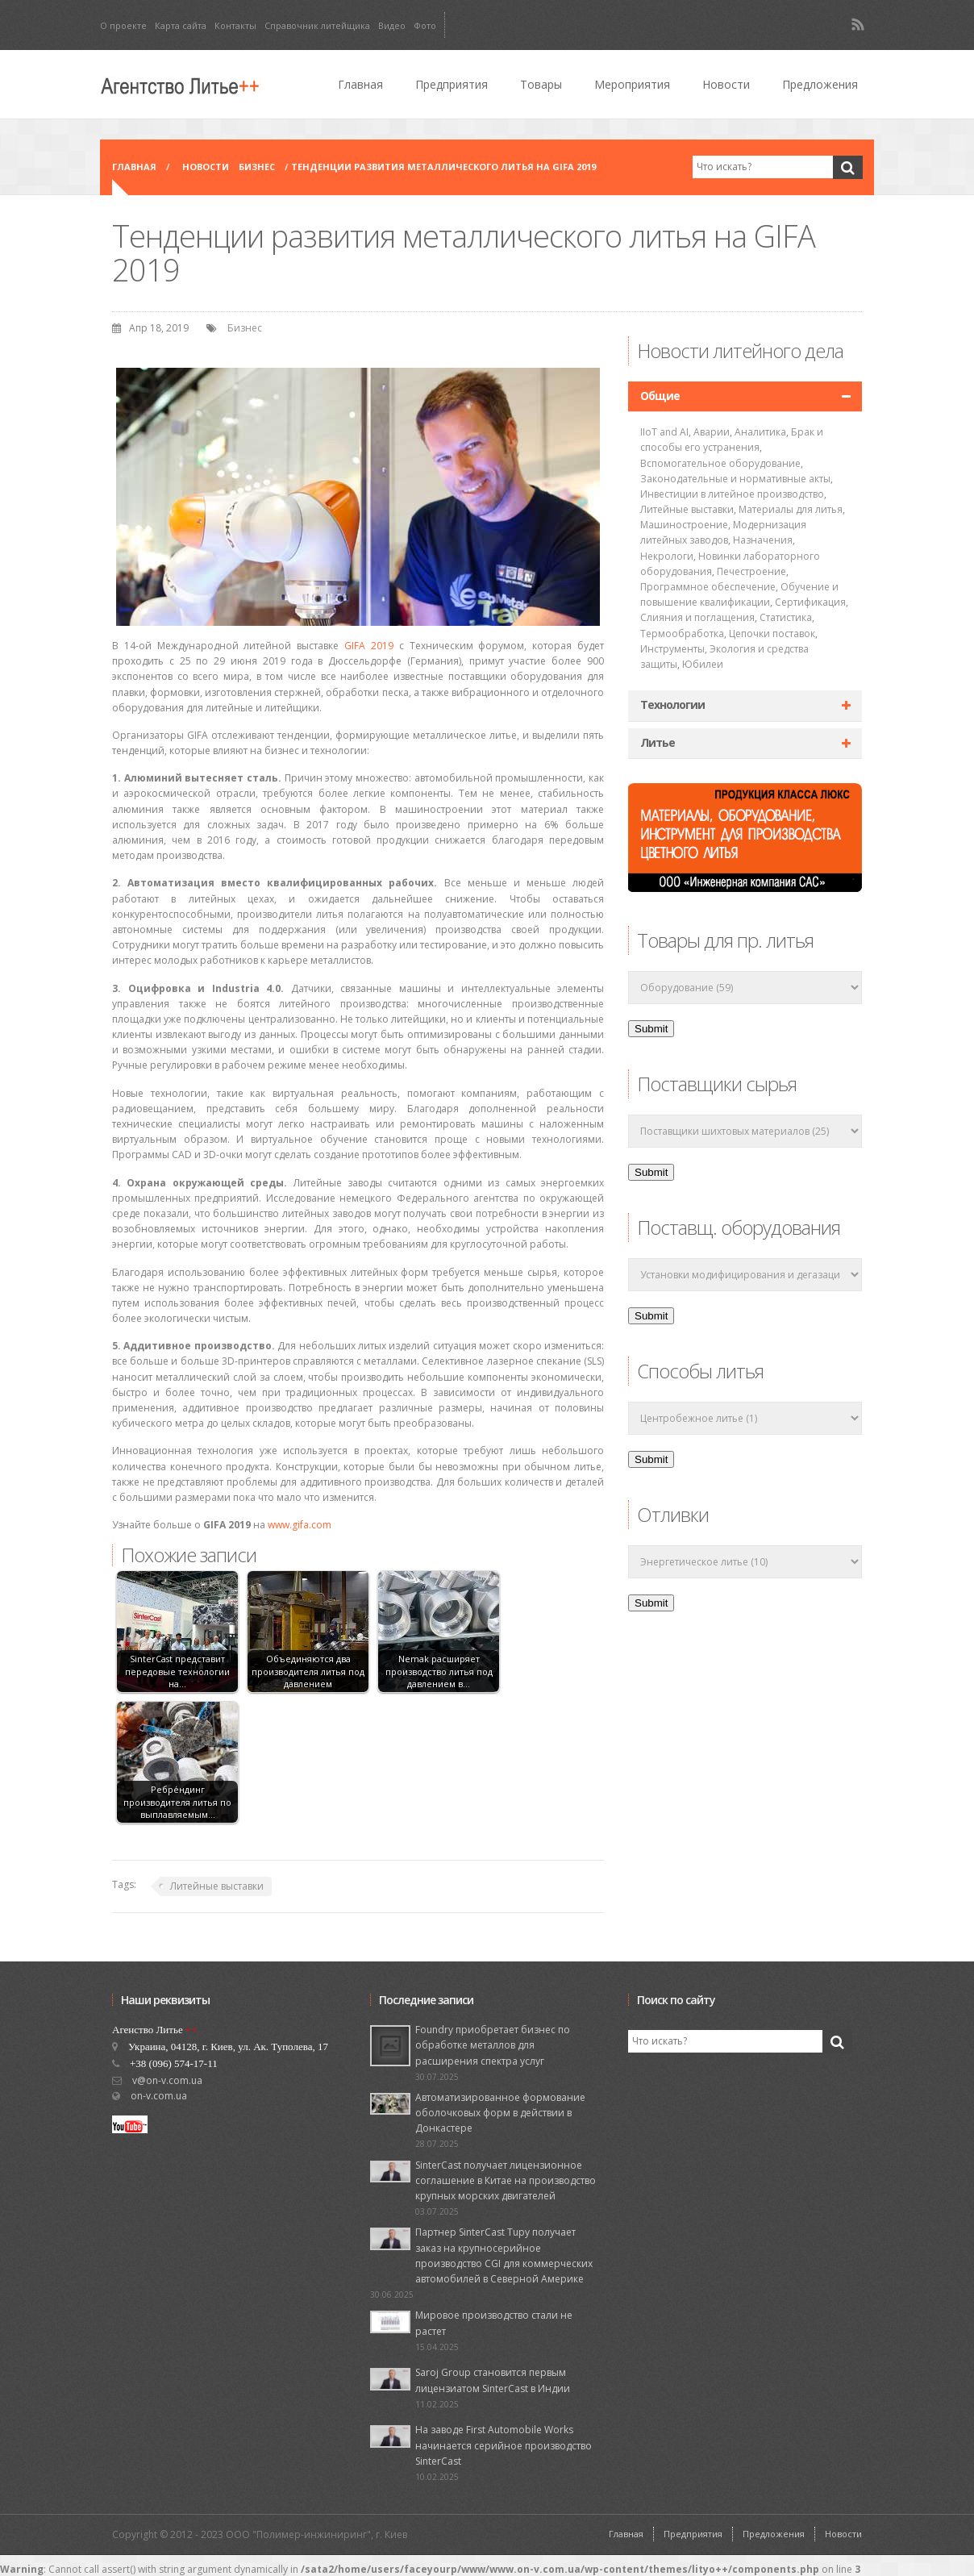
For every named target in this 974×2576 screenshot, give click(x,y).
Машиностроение (684, 524)
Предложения (820, 84)
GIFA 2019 (368, 645)
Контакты (235, 25)
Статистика (786, 617)
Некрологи (666, 556)
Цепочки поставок (772, 633)
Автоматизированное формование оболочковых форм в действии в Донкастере (500, 2112)
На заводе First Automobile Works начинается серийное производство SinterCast (503, 2445)
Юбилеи (702, 664)
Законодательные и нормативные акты (735, 479)
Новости (726, 84)
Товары (541, 84)
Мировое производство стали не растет (493, 2322)
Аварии (711, 432)
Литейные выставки (217, 1886)
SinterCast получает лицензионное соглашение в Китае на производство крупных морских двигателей (505, 2180)
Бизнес (257, 166)
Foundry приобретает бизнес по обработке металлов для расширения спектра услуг (492, 2045)
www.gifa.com (299, 1525)
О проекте (123, 25)
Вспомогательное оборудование (720, 463)
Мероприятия (632, 84)
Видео (392, 25)
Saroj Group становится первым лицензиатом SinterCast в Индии (492, 2380)
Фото (425, 25)
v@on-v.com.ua (167, 2080)
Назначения (763, 540)
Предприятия (451, 84)
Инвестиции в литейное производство (732, 494)
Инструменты (672, 649)
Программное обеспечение (708, 587)
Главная (360, 84)
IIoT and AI (664, 432)
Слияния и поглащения (697, 617)
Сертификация (810, 602)
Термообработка (682, 633)
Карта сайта (180, 25)
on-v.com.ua (159, 2096)
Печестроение (751, 571)
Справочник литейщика (317, 25)
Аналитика (760, 432)
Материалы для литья (791, 509)
